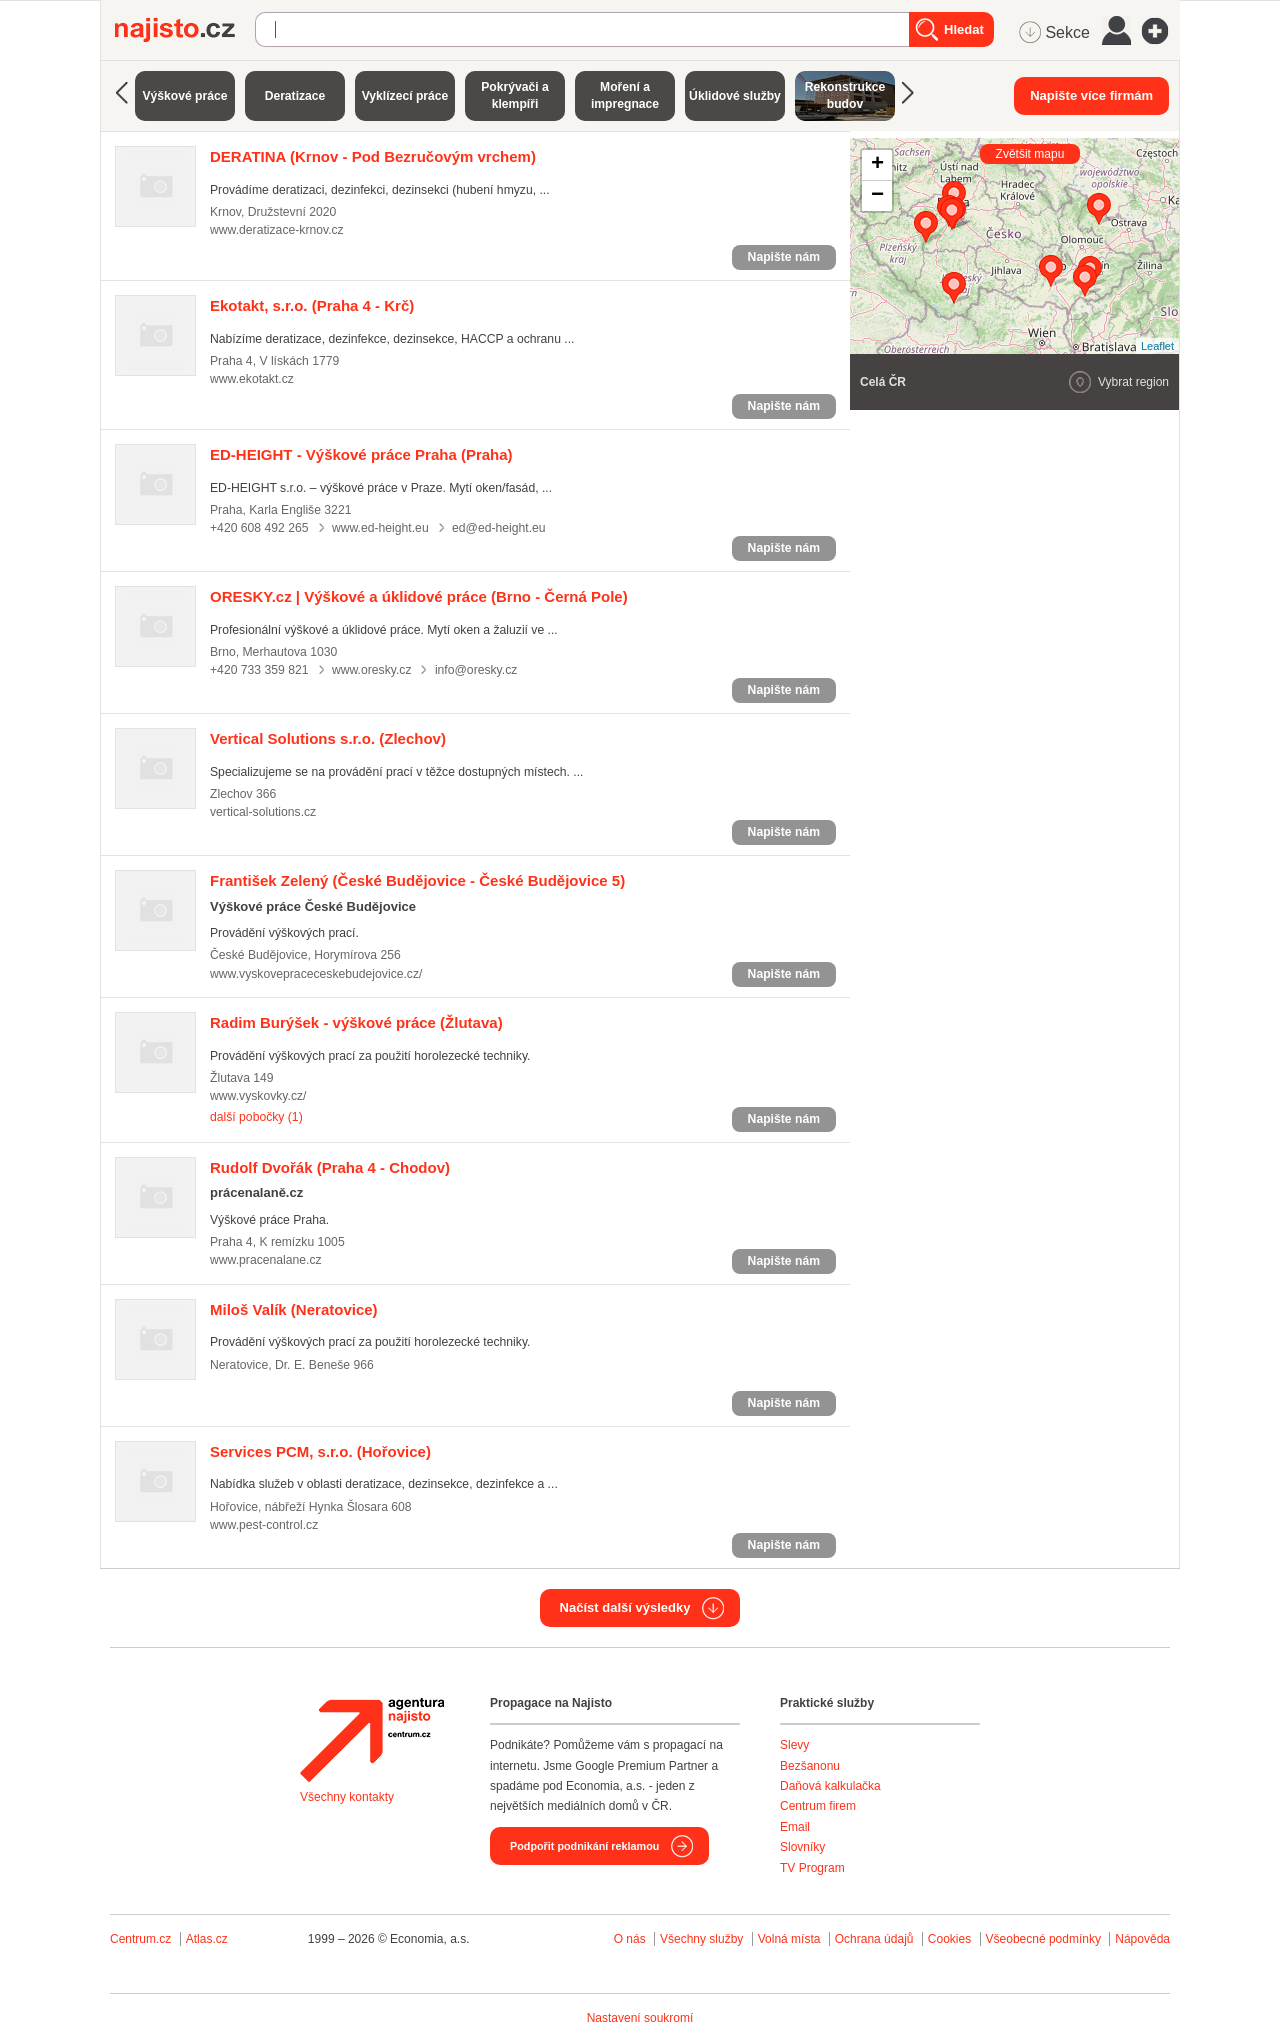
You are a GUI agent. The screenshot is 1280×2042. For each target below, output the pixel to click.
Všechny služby (703, 1939)
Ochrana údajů (874, 1939)
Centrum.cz (140, 1939)
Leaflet (1157, 346)
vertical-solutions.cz (263, 812)
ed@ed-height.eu (499, 528)
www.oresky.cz (372, 670)
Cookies (949, 1939)
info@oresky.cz (476, 670)
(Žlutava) (356, 1022)
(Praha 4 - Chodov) (330, 1167)
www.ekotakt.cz (252, 379)
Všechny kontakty (347, 1797)
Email (795, 1827)
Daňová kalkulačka (830, 1786)
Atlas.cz (207, 1939)
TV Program (812, 1868)
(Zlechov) (328, 738)
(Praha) (361, 454)
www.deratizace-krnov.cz (277, 230)
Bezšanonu (810, 1766)
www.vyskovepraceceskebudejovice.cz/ (316, 974)
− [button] (877, 196)
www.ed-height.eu (380, 528)
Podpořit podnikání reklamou (584, 1846)
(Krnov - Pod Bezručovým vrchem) (373, 156)
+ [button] (877, 165)
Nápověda (1142, 1939)
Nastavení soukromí (640, 2018)
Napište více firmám (1091, 95)
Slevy (794, 1745)
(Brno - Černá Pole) (419, 596)
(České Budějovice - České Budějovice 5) (417, 880)
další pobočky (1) (256, 1117)
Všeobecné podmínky (1043, 1939)
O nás (630, 1939)
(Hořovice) (320, 1451)
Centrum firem (818, 1806)
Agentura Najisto (372, 1740)
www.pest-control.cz (264, 1525)
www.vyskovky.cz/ (258, 1096)
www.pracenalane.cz (266, 1260)
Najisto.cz (185, 30)
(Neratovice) (294, 1309)
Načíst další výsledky (625, 1607)
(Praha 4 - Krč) (312, 305)
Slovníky (802, 1847)
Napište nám (784, 257)
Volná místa (789, 1939)
